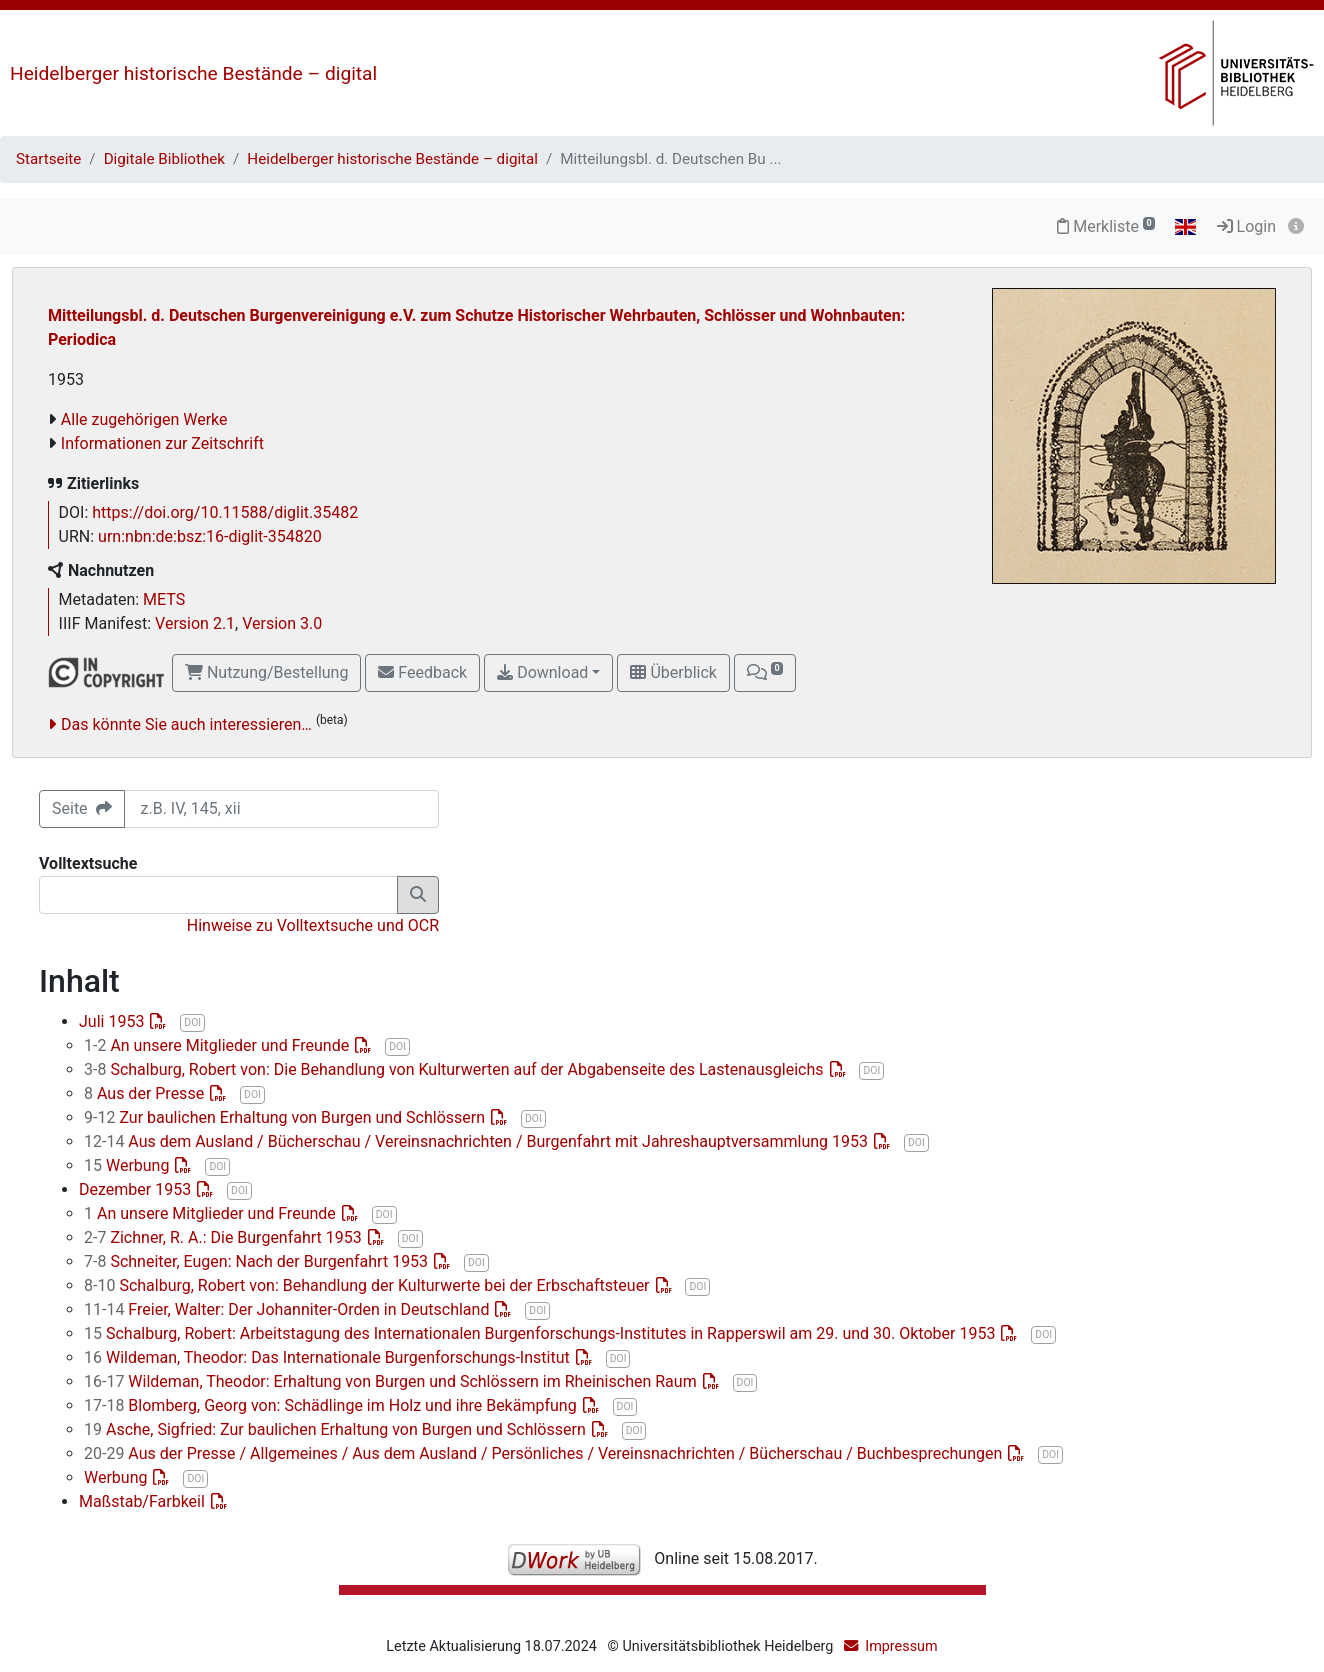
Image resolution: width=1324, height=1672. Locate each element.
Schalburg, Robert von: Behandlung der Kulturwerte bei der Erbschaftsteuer (369, 1285)
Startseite (48, 159)
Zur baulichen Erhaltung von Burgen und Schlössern (286, 1117)
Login (1246, 226)
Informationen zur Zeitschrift (162, 443)
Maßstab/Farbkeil (144, 1501)
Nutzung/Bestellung (266, 672)
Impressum (901, 1646)
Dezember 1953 (137, 1189)
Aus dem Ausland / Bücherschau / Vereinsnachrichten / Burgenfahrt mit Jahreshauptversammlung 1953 (478, 1141)
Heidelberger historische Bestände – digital (193, 73)
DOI (192, 1022)
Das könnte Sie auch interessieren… (186, 724)
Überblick (673, 672)
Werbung (128, 1165)
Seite (82, 808)
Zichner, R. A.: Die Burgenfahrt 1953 (225, 1237)
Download (542, 672)
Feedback (422, 672)
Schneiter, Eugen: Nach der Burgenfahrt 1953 (258, 1261)
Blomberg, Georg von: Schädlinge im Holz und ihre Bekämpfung (332, 1405)
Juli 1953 (113, 1021)
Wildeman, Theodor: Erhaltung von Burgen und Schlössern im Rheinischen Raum (392, 1381)
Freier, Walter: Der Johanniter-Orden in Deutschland (288, 1309)
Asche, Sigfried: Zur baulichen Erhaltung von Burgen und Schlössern (337, 1429)
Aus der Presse (146, 1093)
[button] (765, 673)
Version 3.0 (282, 623)
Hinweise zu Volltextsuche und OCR (313, 925)
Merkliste (1106, 226)
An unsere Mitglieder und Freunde (218, 1045)
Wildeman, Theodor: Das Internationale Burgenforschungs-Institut (329, 1357)
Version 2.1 (195, 623)
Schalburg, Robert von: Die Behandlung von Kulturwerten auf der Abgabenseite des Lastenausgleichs (456, 1069)
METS (164, 599)
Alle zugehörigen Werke (144, 419)
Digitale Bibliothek (164, 159)
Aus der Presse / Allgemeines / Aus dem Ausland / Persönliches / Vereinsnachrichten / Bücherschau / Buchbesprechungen (545, 1453)
